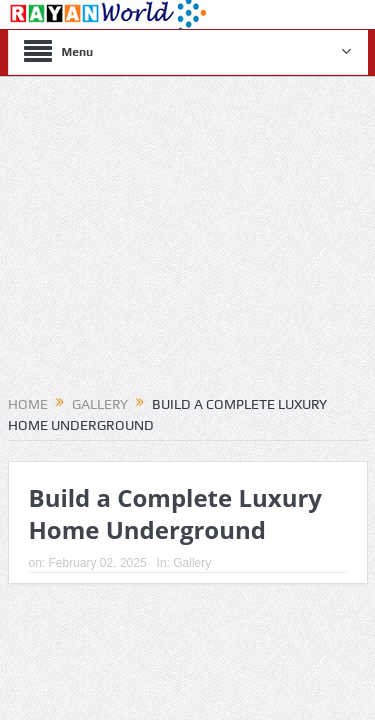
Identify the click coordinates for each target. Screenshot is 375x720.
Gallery (192, 563)
